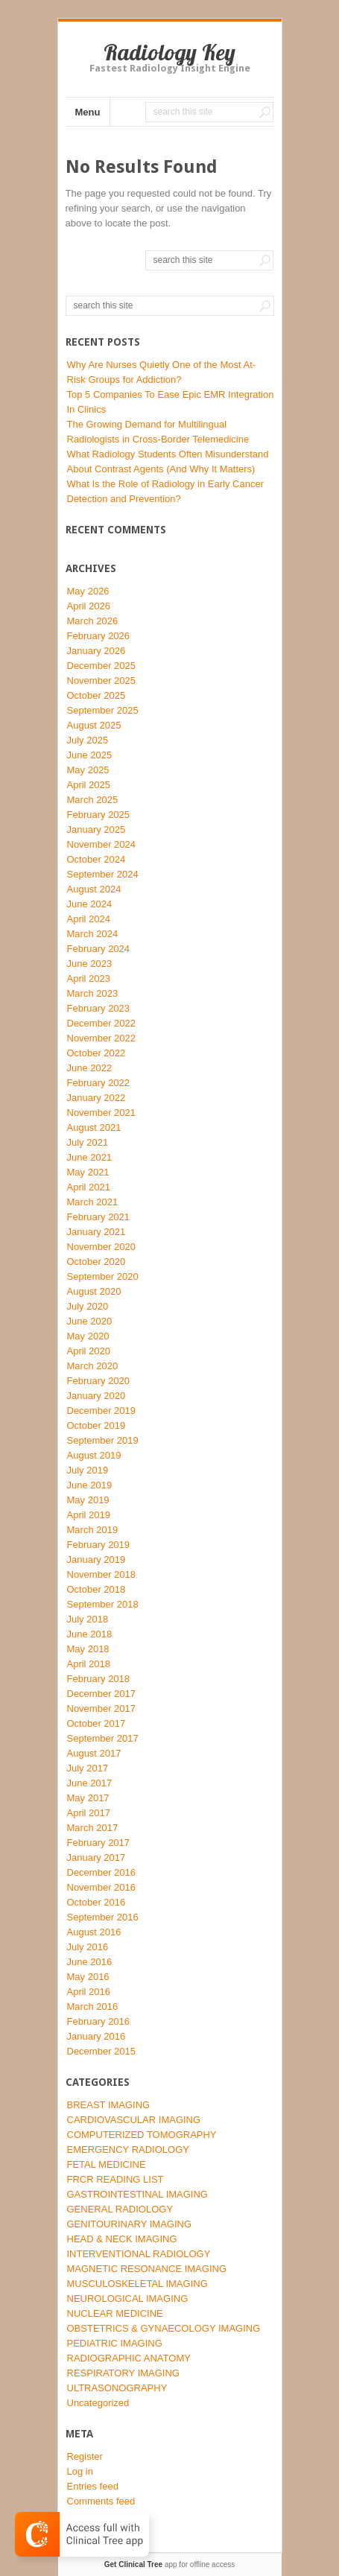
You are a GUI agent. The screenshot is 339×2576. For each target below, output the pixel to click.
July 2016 (88, 1946)
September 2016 (103, 1917)
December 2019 (101, 1410)
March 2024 (92, 933)
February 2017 (98, 1842)
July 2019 (88, 1470)
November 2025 (101, 680)
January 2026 (96, 650)
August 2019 (94, 1455)
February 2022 (98, 1082)
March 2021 (92, 1202)
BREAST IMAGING (109, 2104)
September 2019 (103, 1440)
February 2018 (98, 1678)
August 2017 (94, 1753)
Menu (88, 112)
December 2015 (101, 2051)
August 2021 (94, 1127)
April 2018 (89, 1663)
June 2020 (90, 1321)
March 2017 (92, 1827)
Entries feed (92, 2486)
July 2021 (88, 1142)
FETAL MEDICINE (106, 2164)
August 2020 (94, 1291)
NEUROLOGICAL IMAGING (127, 2298)
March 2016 (92, 2006)
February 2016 (98, 2021)
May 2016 (88, 1976)
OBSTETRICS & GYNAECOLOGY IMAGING (164, 2328)
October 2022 (96, 1053)
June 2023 (90, 963)
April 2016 (89, 1991)
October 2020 (96, 1261)
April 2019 (89, 1514)
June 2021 (90, 1157)
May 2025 (88, 769)
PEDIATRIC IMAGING (114, 2343)
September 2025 (103, 710)
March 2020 (92, 1365)
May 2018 (88, 1649)
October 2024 (96, 859)
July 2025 (88, 740)
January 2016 (96, 2036)
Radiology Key (169, 52)
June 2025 (90, 755)
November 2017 (101, 1708)
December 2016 (101, 1872)
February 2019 (98, 1544)
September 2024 (103, 874)
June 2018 (90, 1634)
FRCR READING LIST (115, 2179)
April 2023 (89, 978)
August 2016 (94, 1932)
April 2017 (89, 1812)
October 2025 (96, 695)
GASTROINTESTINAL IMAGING (137, 2194)
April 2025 (89, 784)
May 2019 (88, 1500)
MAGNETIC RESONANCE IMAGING (147, 2268)
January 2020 (96, 1395)
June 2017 (90, 1783)
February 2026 (98, 635)
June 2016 (90, 1961)
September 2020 (103, 1276)
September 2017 (103, 1738)
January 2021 (96, 1231)
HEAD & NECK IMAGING (122, 2239)
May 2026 (88, 591)
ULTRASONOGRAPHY (117, 2387)
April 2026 (89, 606)
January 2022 (96, 1097)
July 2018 (88, 1619)
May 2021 (88, 1172)
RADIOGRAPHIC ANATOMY (129, 2358)
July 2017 (88, 1768)
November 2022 (101, 1038)
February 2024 (98, 948)
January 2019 (96, 1559)
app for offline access (169, 2564)
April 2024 (89, 918)
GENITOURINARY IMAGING (129, 2224)
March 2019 (92, 1529)
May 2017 (88, 1797)
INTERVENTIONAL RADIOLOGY (139, 2253)
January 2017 (96, 1857)
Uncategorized (98, 2402)
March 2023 (92, 993)
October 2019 (96, 1425)
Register (85, 2456)
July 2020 (88, 1306)
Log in (80, 2471)
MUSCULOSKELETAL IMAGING (137, 2283)
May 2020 (88, 1336)
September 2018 (103, 1604)
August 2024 (94, 889)
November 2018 (101, 1574)
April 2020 (89, 1351)
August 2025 (94, 725)
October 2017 (96, 1723)
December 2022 (101, 1023)
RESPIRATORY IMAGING (123, 2373)
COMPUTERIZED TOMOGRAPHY (142, 2134)
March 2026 (92, 620)
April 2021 (89, 1187)
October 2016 (96, 1902)
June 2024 (90, 904)
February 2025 (98, 814)
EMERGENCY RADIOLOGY (128, 2149)
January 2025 (96, 829)
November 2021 (101, 1112)
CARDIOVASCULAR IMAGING (134, 2119)
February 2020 (98, 1380)
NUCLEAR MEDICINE (115, 2313)
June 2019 (90, 1485)
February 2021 (98, 1216)
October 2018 (96, 1589)
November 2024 (101, 844)
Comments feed (101, 2501)
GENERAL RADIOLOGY (120, 2209)
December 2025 (101, 665)
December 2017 (101, 1693)
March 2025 (92, 799)
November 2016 (101, 1887)
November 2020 (101, 1246)
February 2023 (98, 1008)
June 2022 (90, 1067)
